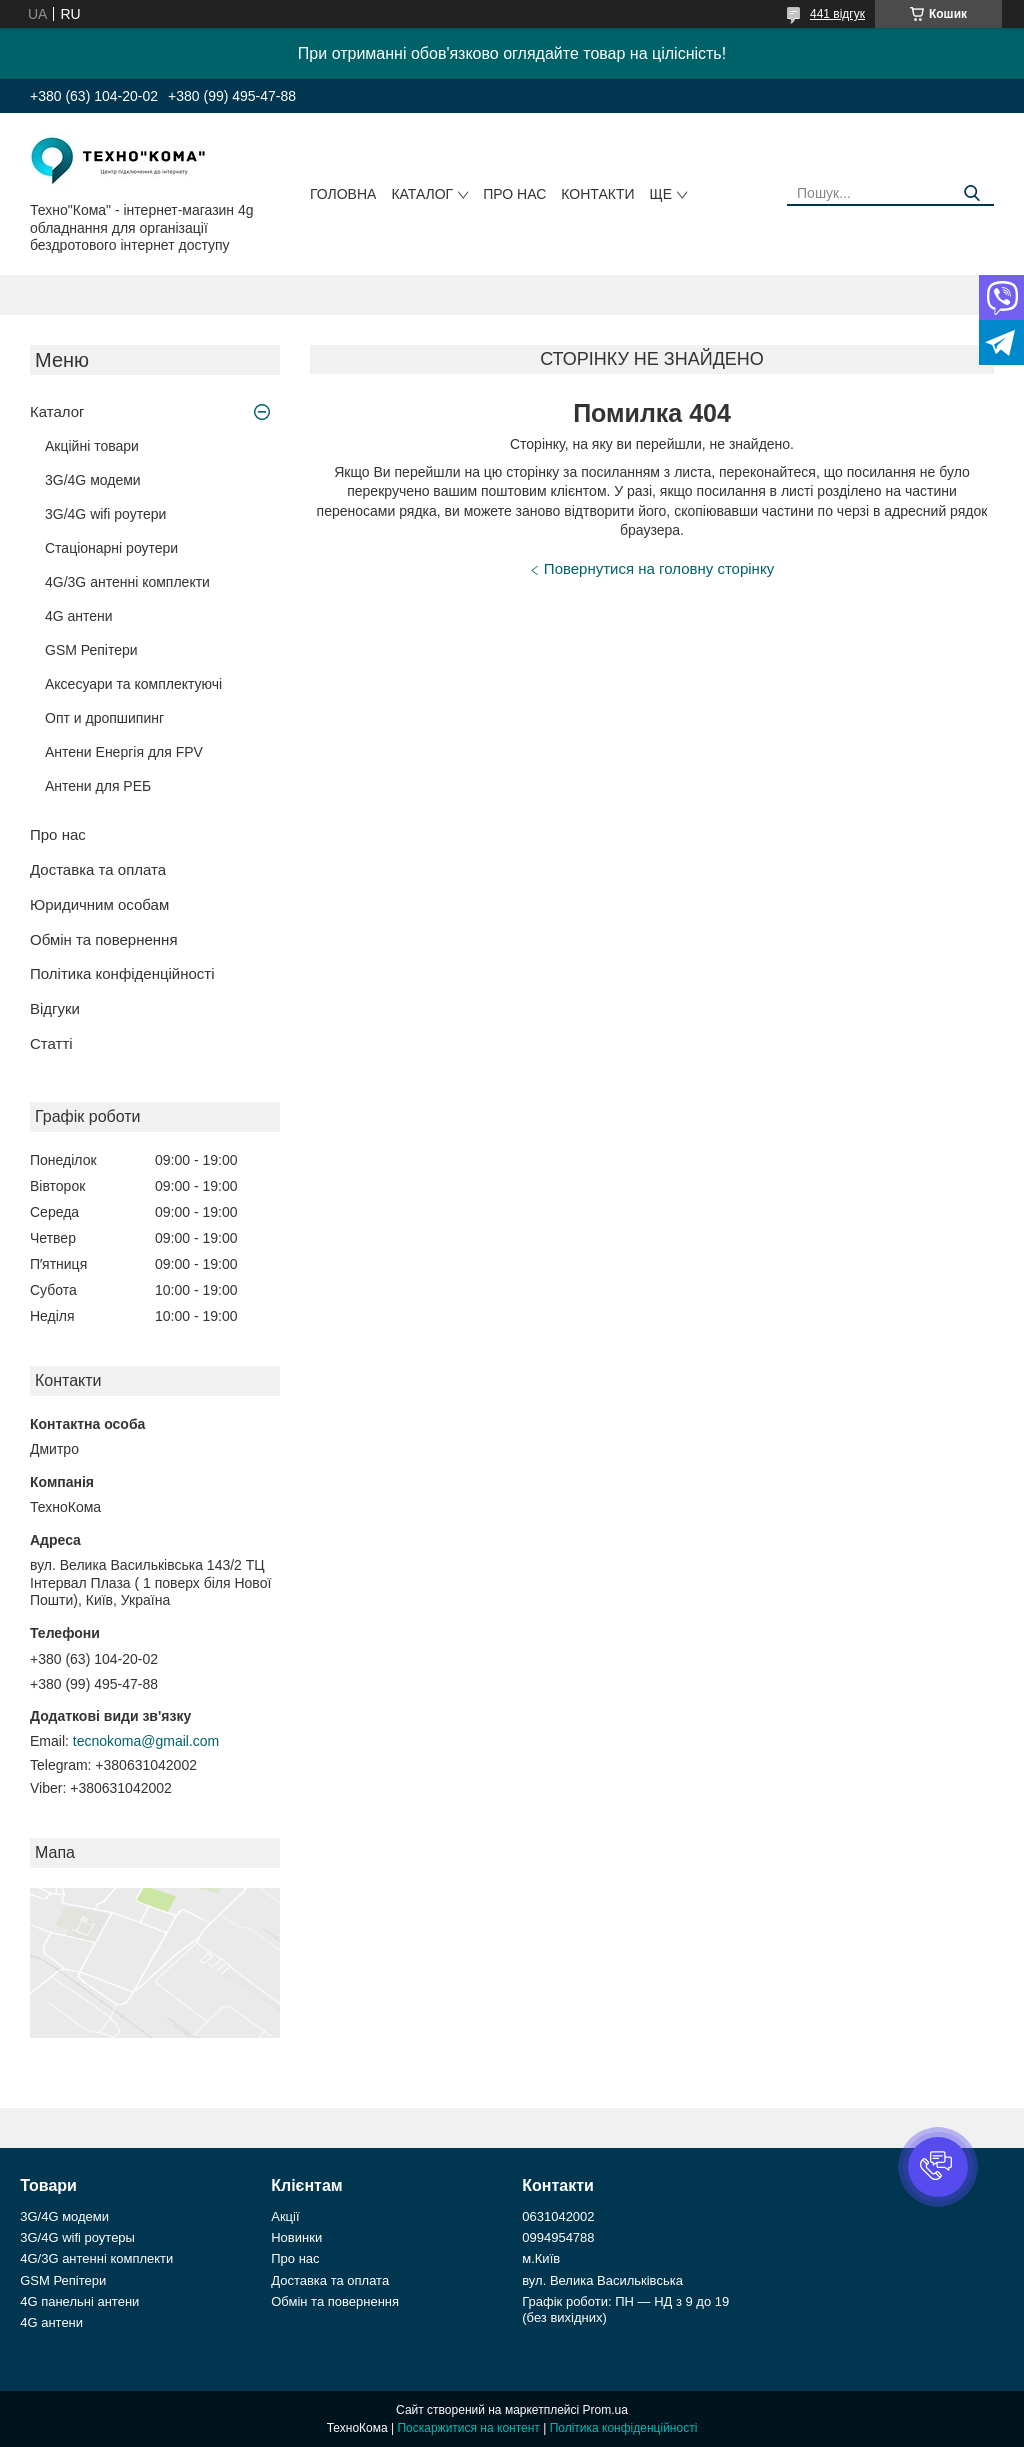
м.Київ (541, 2258)
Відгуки (55, 1008)
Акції (285, 2216)
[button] (938, 2167)
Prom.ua (605, 2410)
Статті (51, 1043)
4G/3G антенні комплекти (127, 582)
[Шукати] (971, 193)
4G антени (79, 616)
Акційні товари (92, 446)
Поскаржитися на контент (468, 2428)
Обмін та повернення (104, 939)
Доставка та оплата (98, 869)
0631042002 (558, 2216)
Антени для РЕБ (98, 786)
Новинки (296, 2237)
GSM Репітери (91, 650)
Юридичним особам (99, 904)
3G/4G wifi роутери (105, 514)
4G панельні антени (79, 2301)
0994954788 (558, 2237)
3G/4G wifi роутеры (77, 2237)
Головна (343, 194)
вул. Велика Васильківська (602, 2280)
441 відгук (837, 14)
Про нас (514, 194)
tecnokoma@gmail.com (146, 1741)
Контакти (597, 194)
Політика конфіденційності (122, 973)
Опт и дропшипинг (104, 718)
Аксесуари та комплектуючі (133, 684)
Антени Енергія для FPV (124, 752)
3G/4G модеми (93, 480)
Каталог (422, 194)
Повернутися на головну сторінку (659, 568)
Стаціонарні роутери (111, 548)
